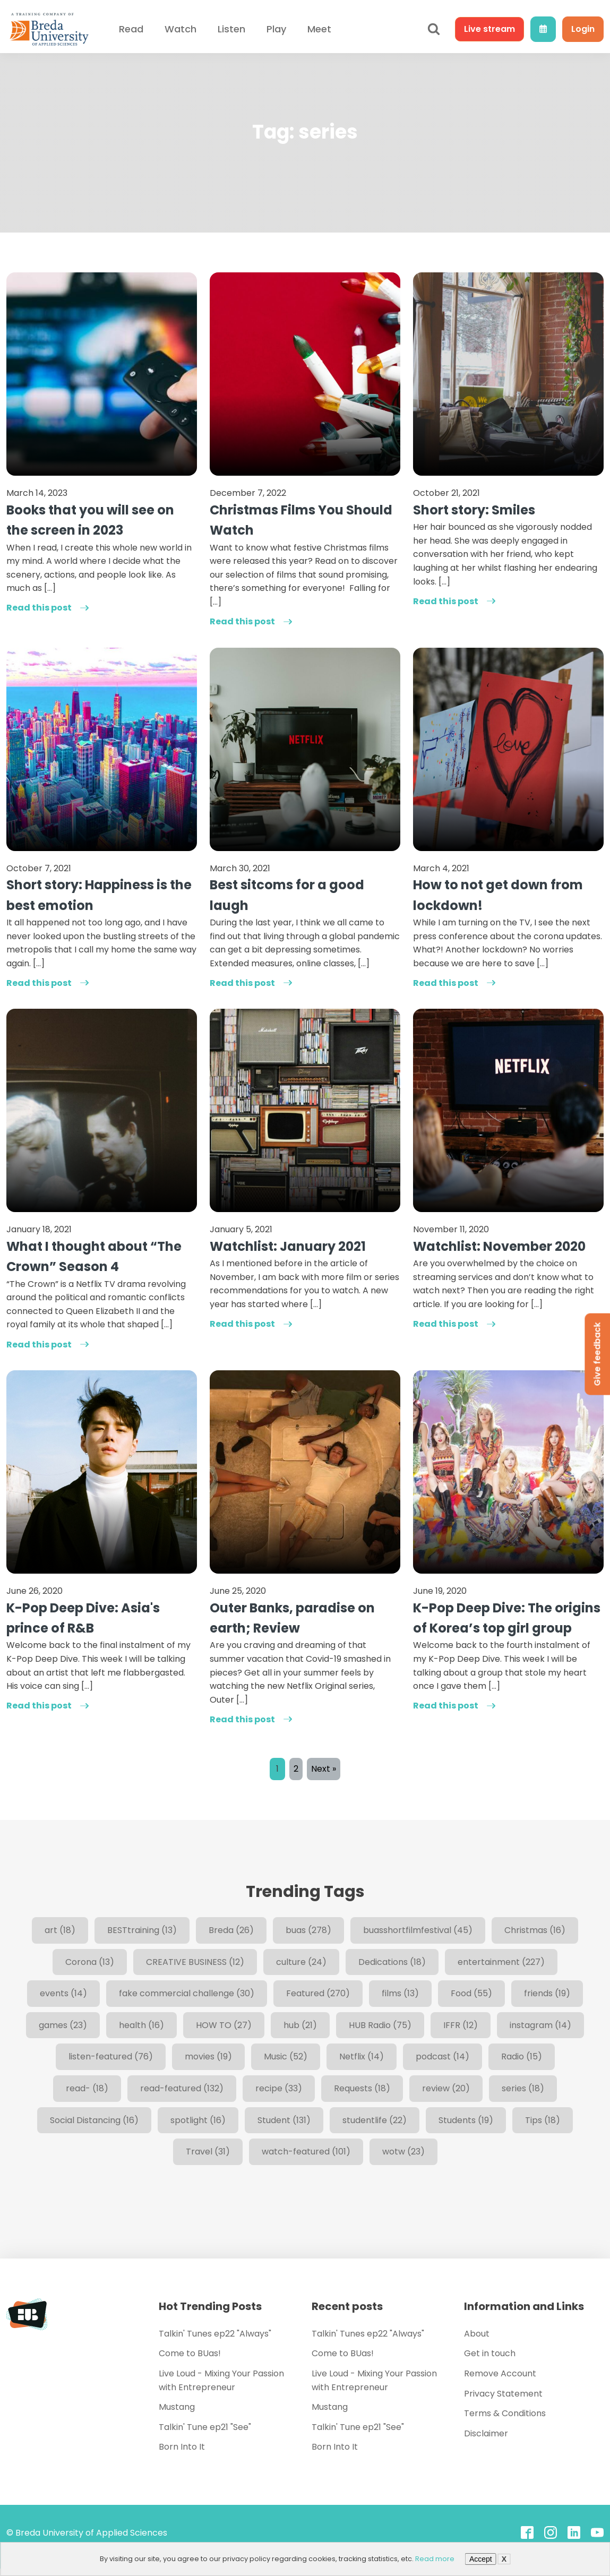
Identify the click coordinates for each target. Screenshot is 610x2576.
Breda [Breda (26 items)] (231, 1930)
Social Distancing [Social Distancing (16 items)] (94, 2120)
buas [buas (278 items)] (308, 1930)
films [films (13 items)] (400, 1993)
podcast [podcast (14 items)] (442, 2056)
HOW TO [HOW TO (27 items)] (224, 2025)
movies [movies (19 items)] (208, 2056)
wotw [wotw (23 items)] (403, 2151)
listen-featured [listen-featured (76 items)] (110, 2056)
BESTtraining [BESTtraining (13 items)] (142, 1930)
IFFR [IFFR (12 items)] (460, 2025)
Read (131, 29)
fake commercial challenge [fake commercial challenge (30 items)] (186, 1993)
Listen (231, 29)
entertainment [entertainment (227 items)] (501, 1962)
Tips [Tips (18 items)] (542, 2120)
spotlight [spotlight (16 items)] (198, 2120)
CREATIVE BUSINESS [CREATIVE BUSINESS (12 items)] (195, 1962)
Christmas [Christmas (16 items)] (534, 1930)
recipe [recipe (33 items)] (278, 2088)
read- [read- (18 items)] (87, 2088)
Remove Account (500, 2373)
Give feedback (597, 1354)
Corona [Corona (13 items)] (89, 1962)
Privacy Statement (503, 2394)
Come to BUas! (190, 2353)
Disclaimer (486, 2433)
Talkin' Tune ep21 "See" (205, 2427)
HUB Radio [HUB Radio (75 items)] (380, 2025)
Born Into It (182, 2447)
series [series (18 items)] (523, 2088)
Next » (323, 1769)
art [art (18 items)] (60, 1930)
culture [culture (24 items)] (301, 1962)
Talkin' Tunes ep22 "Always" (215, 2334)
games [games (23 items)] (63, 2025)
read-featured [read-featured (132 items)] (182, 2088)
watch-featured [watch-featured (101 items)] (306, 2151)
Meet (319, 29)
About (476, 2334)
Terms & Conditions (505, 2413)
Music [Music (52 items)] (285, 2056)
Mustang (177, 2407)
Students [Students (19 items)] (466, 2120)
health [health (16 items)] (141, 2025)
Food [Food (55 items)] (471, 1993)
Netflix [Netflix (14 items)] (361, 2056)
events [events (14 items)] (63, 1993)
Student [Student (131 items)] (284, 2120)
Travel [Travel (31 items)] (208, 2151)
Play (276, 29)
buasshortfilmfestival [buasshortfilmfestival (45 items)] (417, 1930)
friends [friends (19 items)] (547, 1993)
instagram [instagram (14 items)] (540, 2025)
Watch (180, 29)
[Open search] (434, 29)
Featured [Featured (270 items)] (318, 1993)
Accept (480, 2559)
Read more (434, 2558)
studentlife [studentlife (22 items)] (374, 2120)
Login (583, 29)
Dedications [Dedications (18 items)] (392, 1962)
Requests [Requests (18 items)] (362, 2088)
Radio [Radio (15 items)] (521, 2056)
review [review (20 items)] (446, 2088)
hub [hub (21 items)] (300, 2025)
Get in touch (490, 2353)
